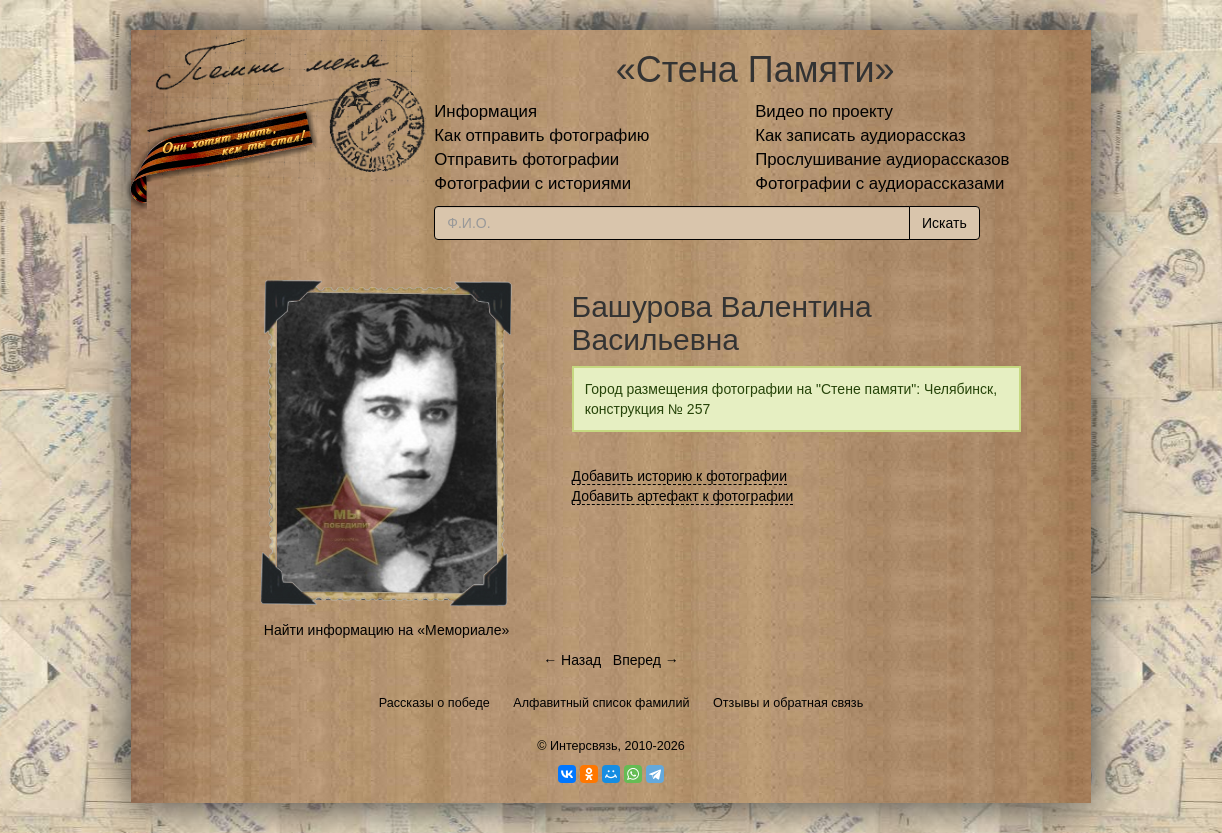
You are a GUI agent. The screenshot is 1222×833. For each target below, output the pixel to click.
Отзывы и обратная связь (788, 703)
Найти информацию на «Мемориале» (386, 630)
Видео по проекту (824, 111)
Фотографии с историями (532, 183)
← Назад (572, 660)
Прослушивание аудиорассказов (882, 159)
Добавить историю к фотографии (680, 476)
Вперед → (646, 660)
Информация (485, 111)
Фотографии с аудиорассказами (879, 183)
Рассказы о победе (434, 703)
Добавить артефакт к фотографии (683, 496)
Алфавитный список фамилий (601, 703)
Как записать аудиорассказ (860, 135)
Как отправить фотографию (541, 135)
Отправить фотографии (526, 159)
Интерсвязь (584, 746)
